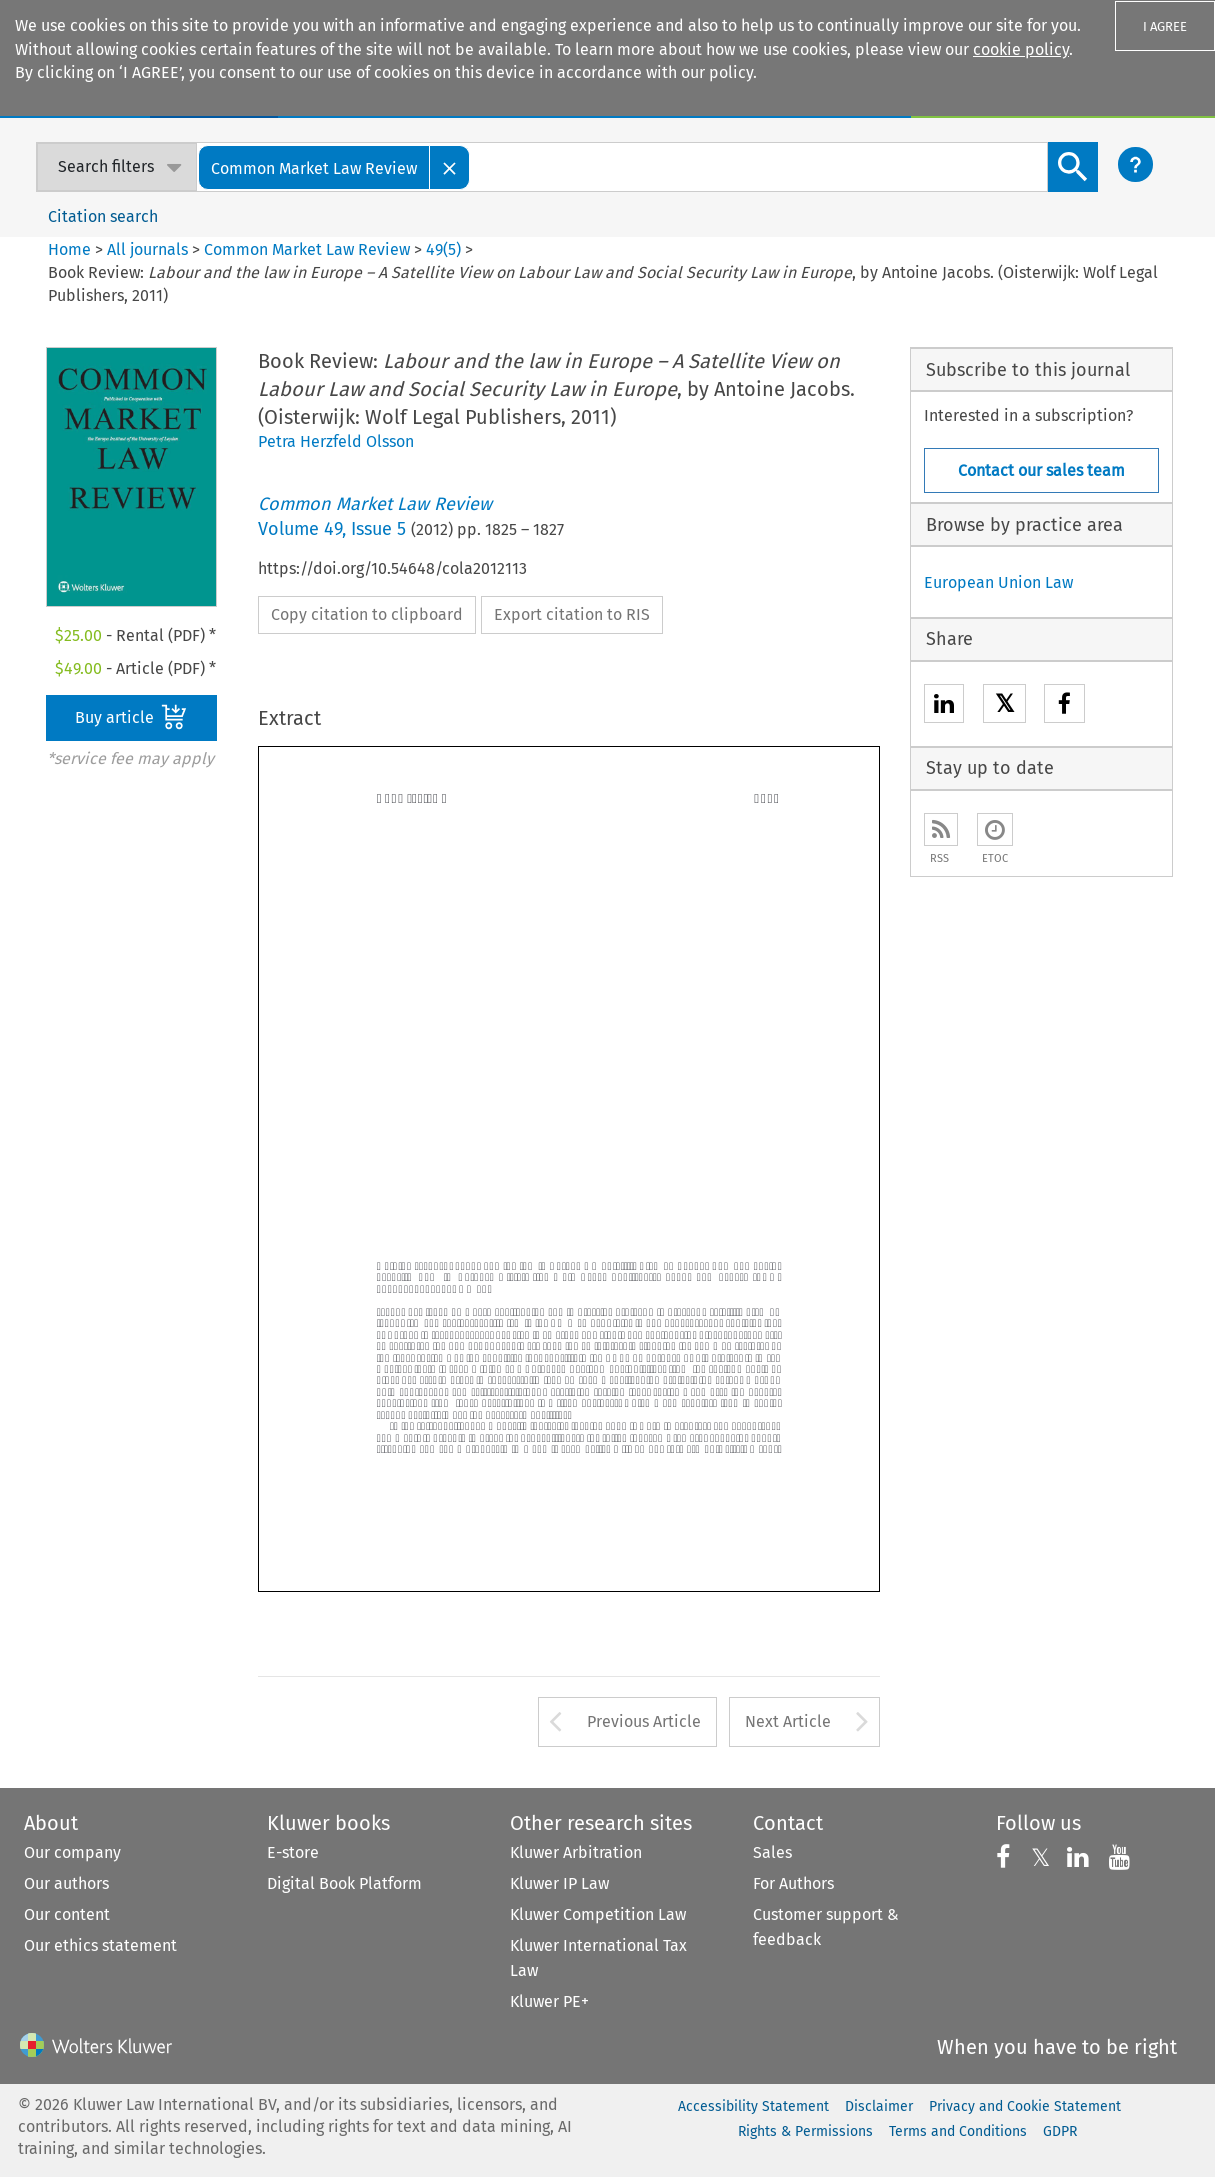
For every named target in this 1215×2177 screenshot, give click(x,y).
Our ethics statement (100, 1945)
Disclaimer (879, 2106)
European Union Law (998, 582)
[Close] (450, 167)
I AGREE (1165, 26)
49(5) (443, 249)
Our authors (66, 1883)
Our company (72, 1852)
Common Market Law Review (307, 249)
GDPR (1060, 2131)
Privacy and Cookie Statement (1025, 2106)
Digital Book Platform (344, 1883)
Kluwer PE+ (549, 2001)
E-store (293, 1852)
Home (69, 249)
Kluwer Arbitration (576, 1852)
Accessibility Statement (753, 2106)
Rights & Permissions (805, 2131)
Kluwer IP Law (559, 1883)
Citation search (103, 216)
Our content (67, 1914)
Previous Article (644, 1721)
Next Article (788, 1721)
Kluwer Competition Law (598, 1914)
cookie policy (1021, 49)
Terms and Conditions (958, 2131)
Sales (772, 1852)
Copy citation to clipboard (367, 614)
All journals (149, 249)
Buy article (131, 717)
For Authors (793, 1883)
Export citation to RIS (572, 614)
